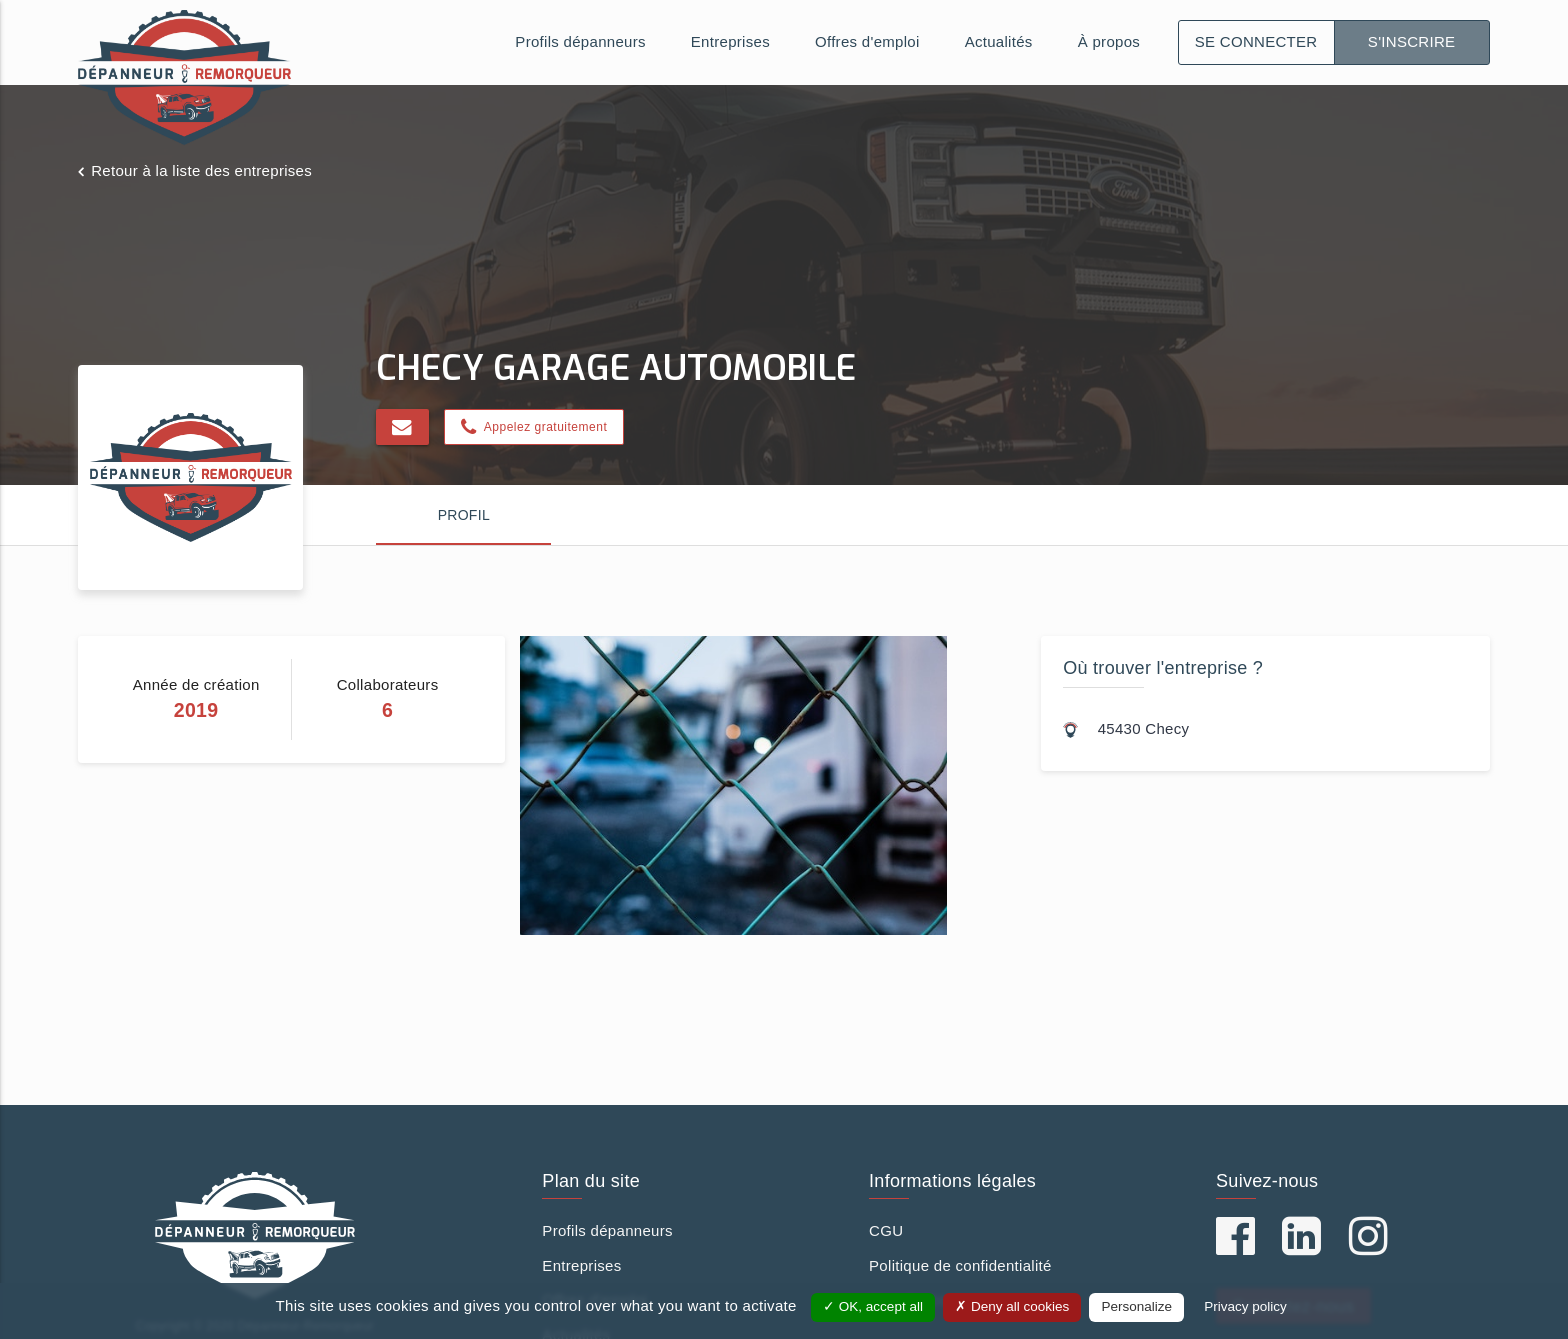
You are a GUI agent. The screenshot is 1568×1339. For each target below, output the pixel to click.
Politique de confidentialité (960, 1265)
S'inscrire (1412, 41)
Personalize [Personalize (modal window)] (1136, 1306)
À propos (1109, 41)
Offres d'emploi (867, 41)
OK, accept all (873, 1306)
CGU (886, 1230)
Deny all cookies (1012, 1306)
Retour (201, 170)
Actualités (999, 41)
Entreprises (730, 41)
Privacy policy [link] (1245, 1306)
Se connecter (1256, 41)
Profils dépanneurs (580, 41)
